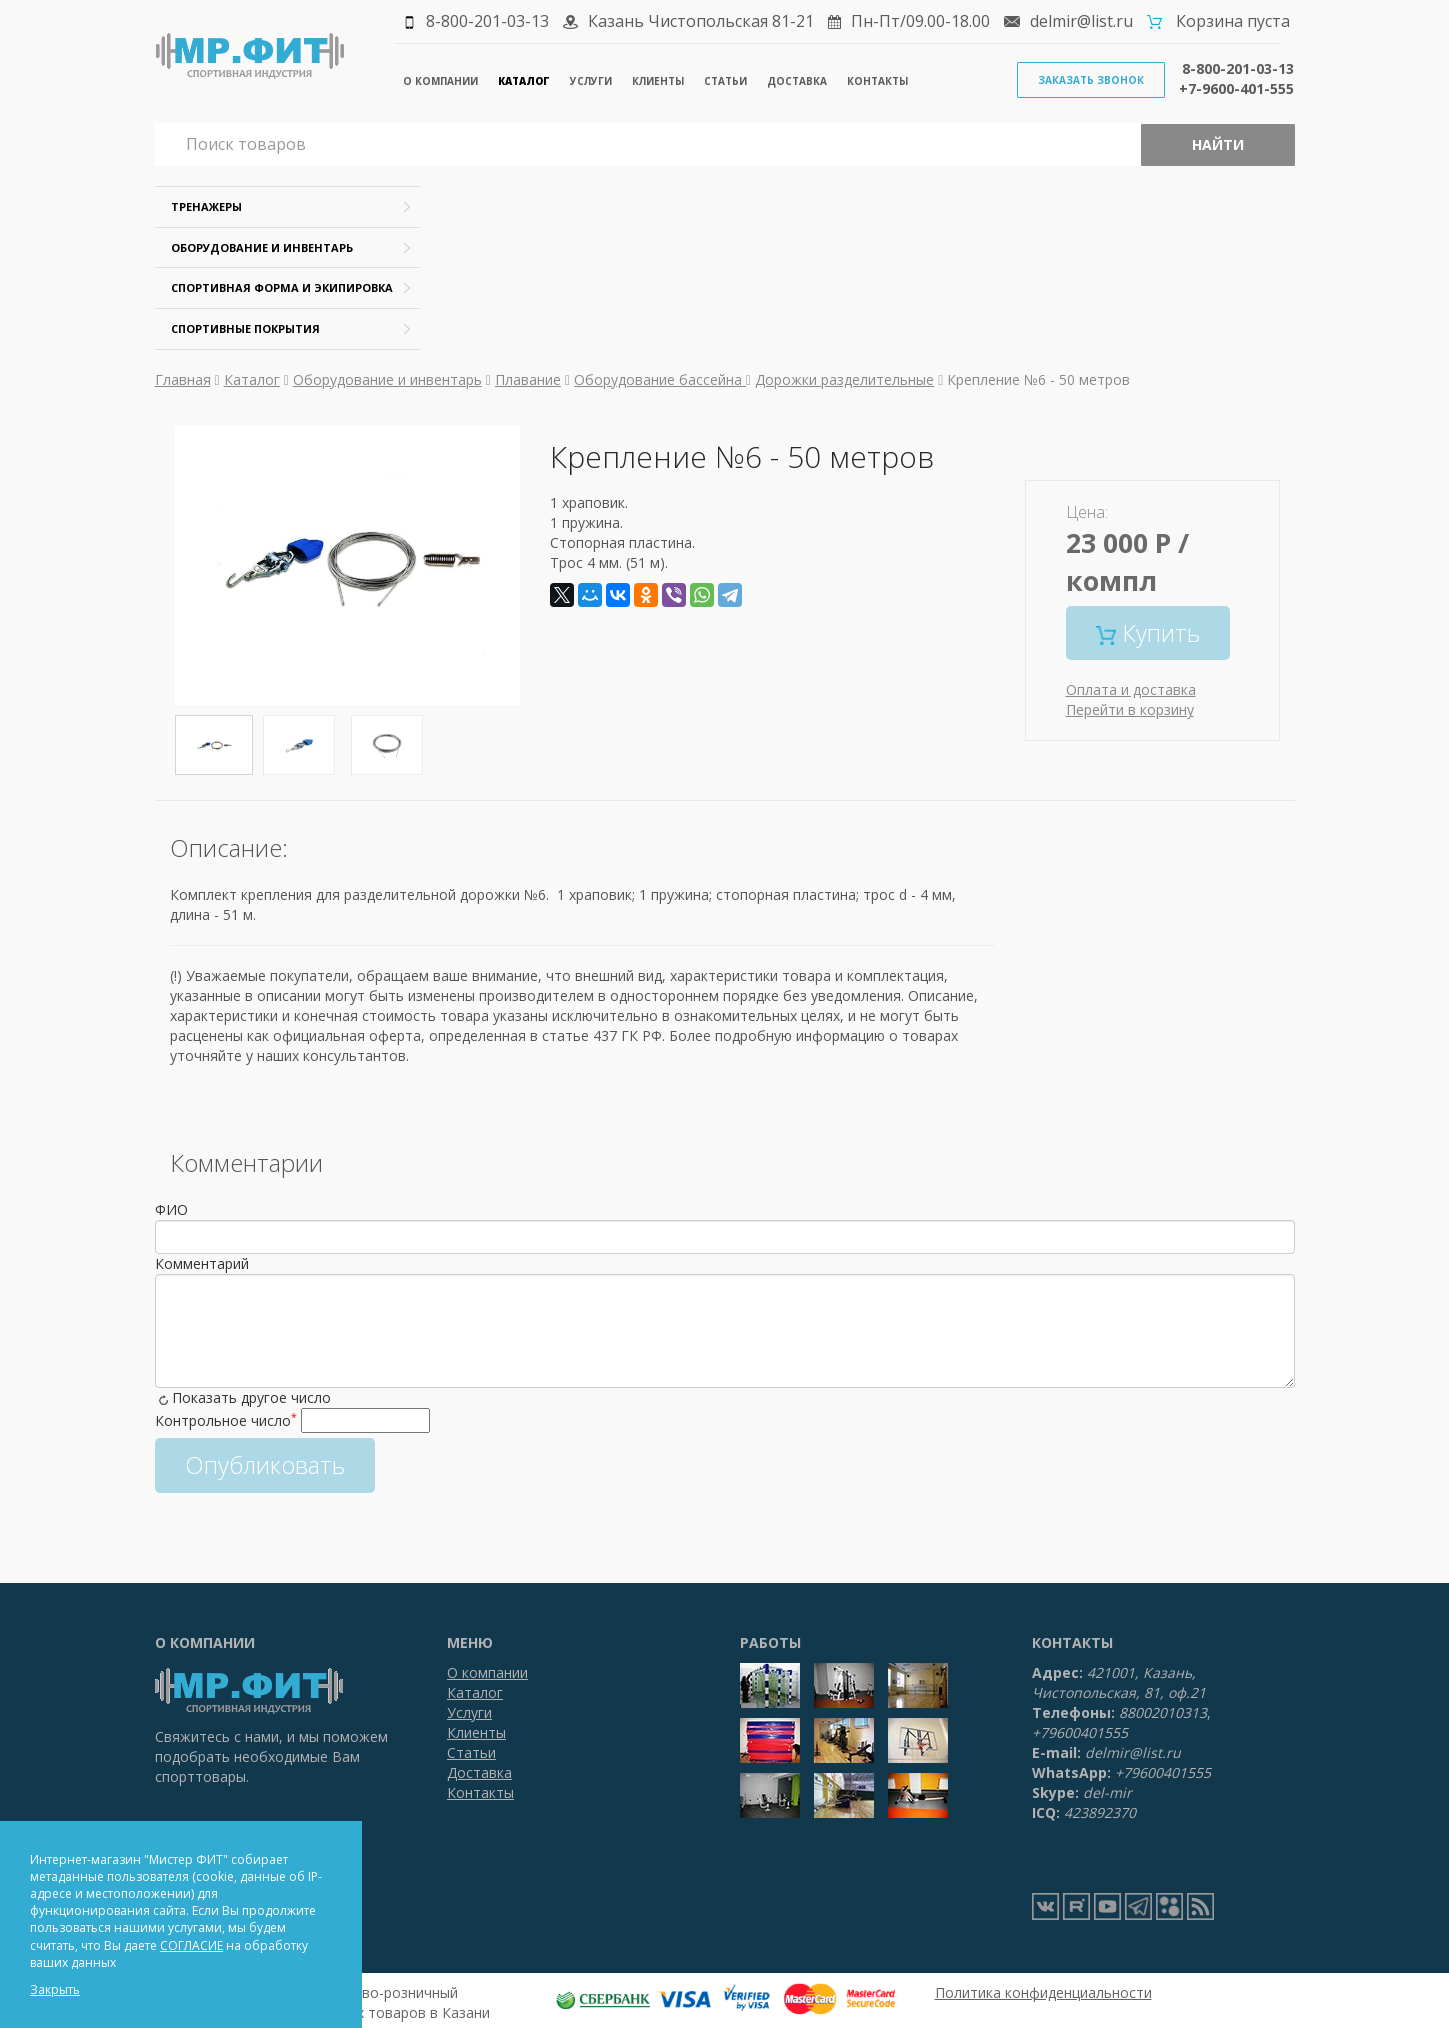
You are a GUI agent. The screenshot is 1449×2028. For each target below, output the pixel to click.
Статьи (725, 81)
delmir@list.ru (1081, 21)
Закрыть (55, 1989)
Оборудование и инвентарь (262, 247)
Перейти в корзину (1130, 709)
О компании (440, 81)
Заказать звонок (1091, 80)
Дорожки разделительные (844, 379)
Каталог (524, 81)
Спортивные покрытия (245, 328)
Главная (183, 379)
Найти (1218, 144)
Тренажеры (206, 206)
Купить (1148, 632)
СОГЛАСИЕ (191, 1945)
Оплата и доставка (1131, 689)
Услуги (591, 81)
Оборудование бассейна (660, 379)
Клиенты (658, 81)
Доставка (797, 81)
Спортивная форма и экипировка (282, 287)
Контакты (877, 81)
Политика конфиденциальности (1043, 1992)
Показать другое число (251, 1397)
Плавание (528, 379)
